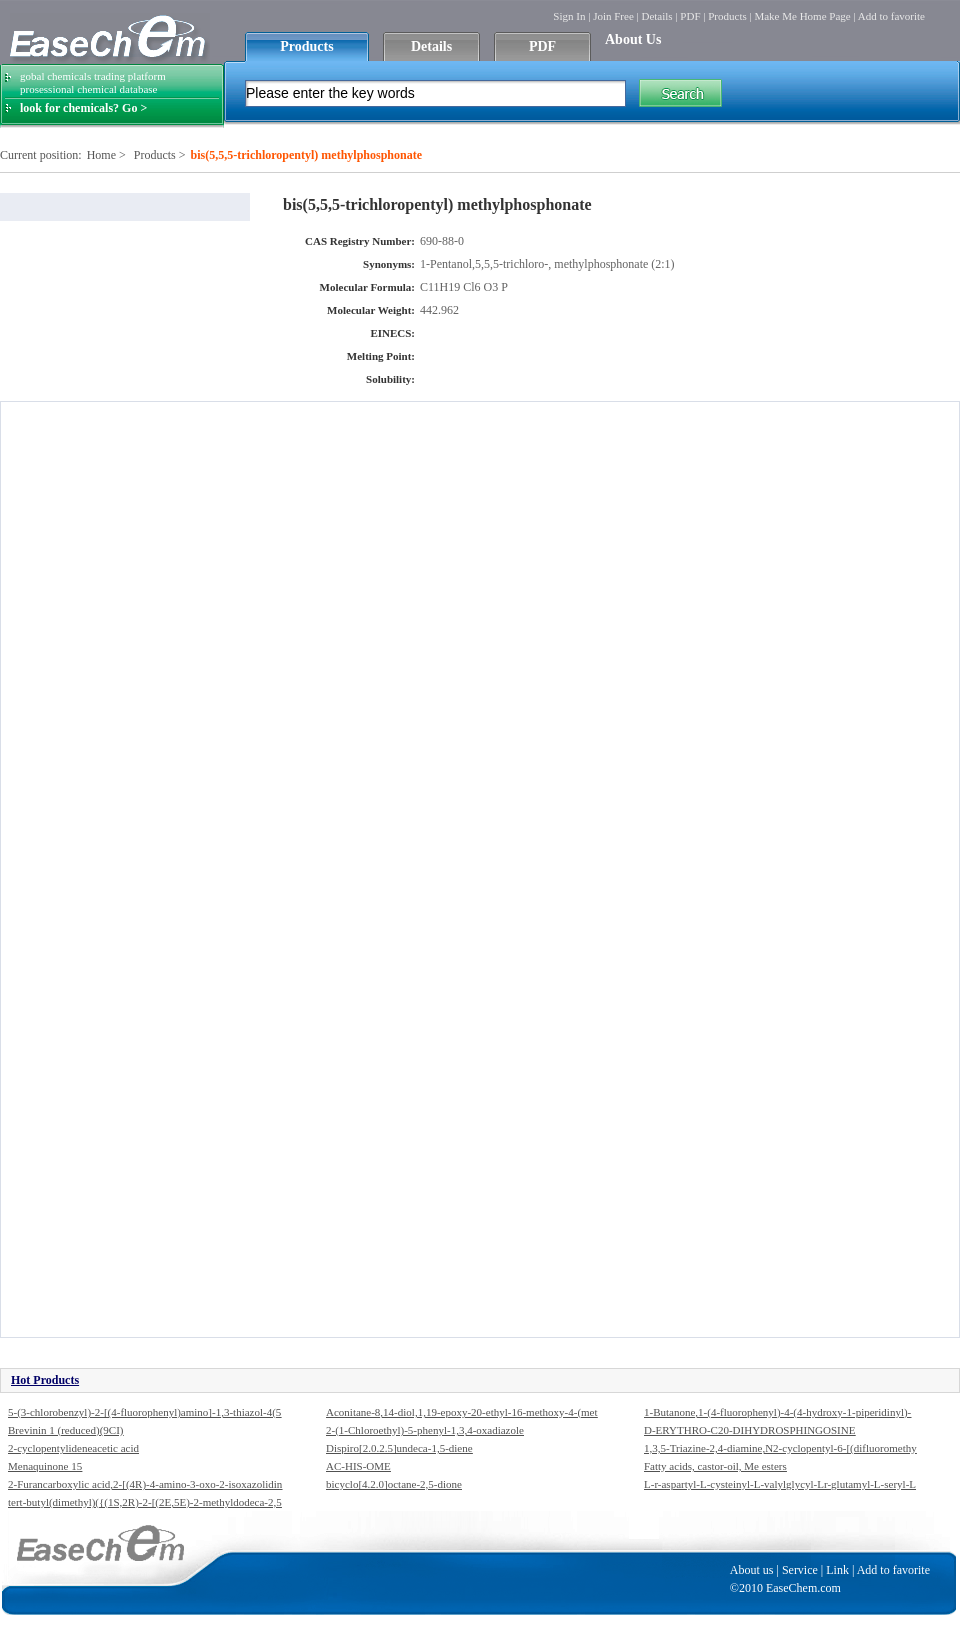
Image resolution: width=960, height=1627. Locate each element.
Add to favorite (891, 16)
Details (656, 16)
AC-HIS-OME (358, 1466)
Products (727, 16)
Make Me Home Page (802, 16)
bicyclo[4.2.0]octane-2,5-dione (394, 1484)
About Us (633, 39)
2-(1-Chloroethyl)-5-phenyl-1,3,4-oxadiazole (425, 1430)
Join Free (613, 16)
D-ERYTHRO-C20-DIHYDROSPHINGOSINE (749, 1430)
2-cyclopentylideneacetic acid (73, 1448)
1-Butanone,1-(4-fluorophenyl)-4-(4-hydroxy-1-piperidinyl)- (777, 1412)
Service (800, 1570)
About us (752, 1570)
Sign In (569, 16)
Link (837, 1570)
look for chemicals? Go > (83, 108)
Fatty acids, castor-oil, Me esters (715, 1466)
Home (101, 155)
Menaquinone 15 (45, 1466)
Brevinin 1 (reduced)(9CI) (65, 1430)
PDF (690, 16)
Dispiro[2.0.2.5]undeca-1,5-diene (399, 1448)
